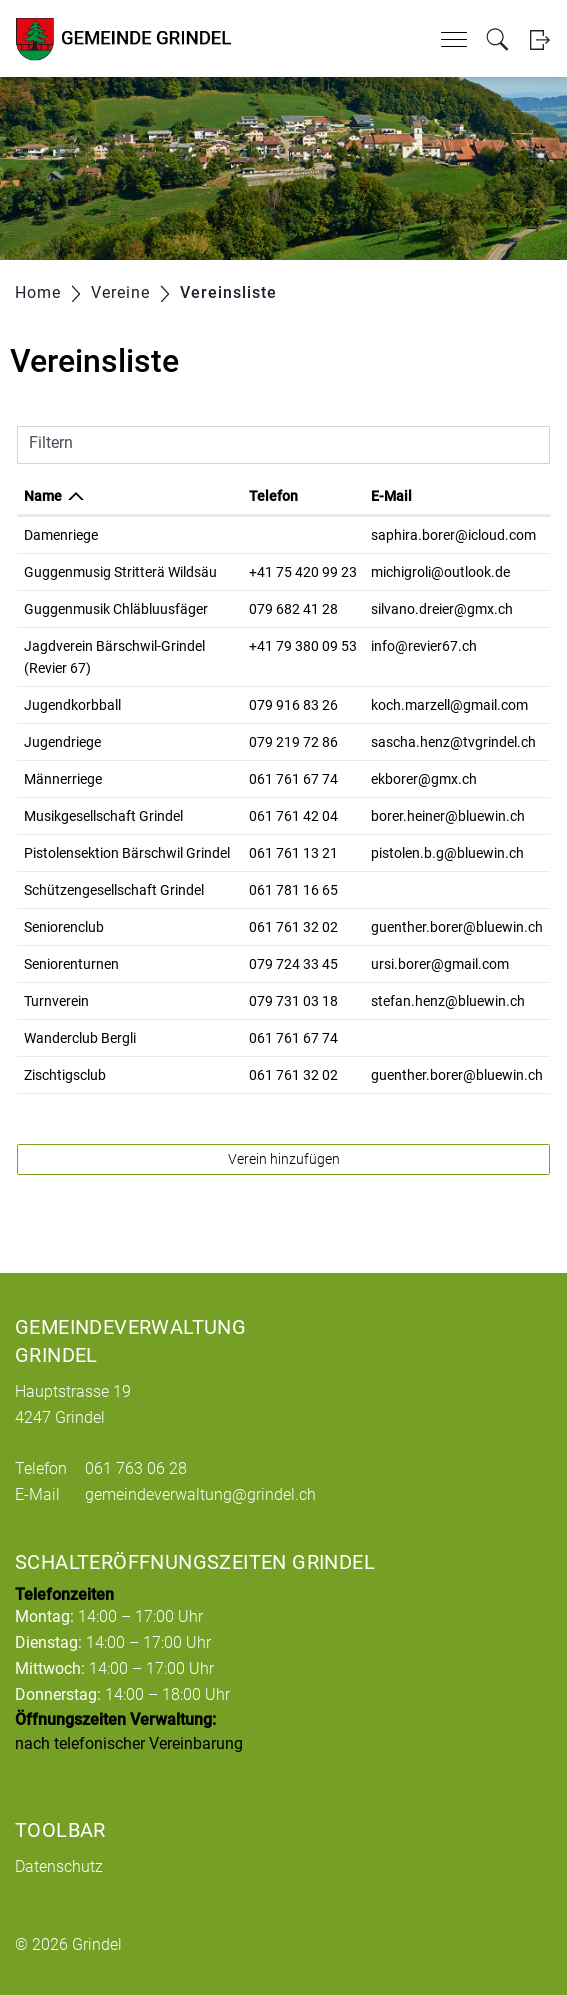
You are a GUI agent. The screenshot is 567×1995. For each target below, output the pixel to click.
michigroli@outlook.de (440, 572)
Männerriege (63, 779)
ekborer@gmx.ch (424, 779)
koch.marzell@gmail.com (449, 705)
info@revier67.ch (424, 646)
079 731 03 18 (293, 1001)
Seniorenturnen (71, 964)
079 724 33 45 (293, 964)
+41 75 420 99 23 (303, 572)
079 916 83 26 (293, 705)
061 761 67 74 (293, 779)
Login (539, 39)
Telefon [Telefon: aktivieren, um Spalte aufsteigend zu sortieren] (273, 496)
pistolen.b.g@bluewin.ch (447, 853)
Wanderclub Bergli (80, 1038)
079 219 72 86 (293, 742)
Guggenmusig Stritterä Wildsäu (120, 572)
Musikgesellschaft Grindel (103, 816)
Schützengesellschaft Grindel (114, 890)
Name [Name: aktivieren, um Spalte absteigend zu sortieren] (43, 496)
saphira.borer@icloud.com (453, 535)
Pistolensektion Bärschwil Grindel (127, 853)
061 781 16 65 (293, 890)
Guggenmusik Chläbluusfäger (116, 609)
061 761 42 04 (293, 816)
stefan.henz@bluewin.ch (448, 1001)
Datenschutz (59, 1866)
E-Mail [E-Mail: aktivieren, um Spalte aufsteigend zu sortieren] (391, 496)
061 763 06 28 (136, 1468)
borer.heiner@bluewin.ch (448, 816)
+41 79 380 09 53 (303, 646)
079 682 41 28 (293, 609)
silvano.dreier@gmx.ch (442, 609)
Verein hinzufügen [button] (284, 1159)
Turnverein (56, 1001)
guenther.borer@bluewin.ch (457, 927)
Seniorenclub (64, 927)
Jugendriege (62, 742)
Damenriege (61, 535)
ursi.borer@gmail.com (440, 964)
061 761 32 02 (293, 927)
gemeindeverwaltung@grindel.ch (200, 1494)
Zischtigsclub (65, 1075)
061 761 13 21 (293, 853)
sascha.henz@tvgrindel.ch (453, 742)
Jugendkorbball (72, 705)
